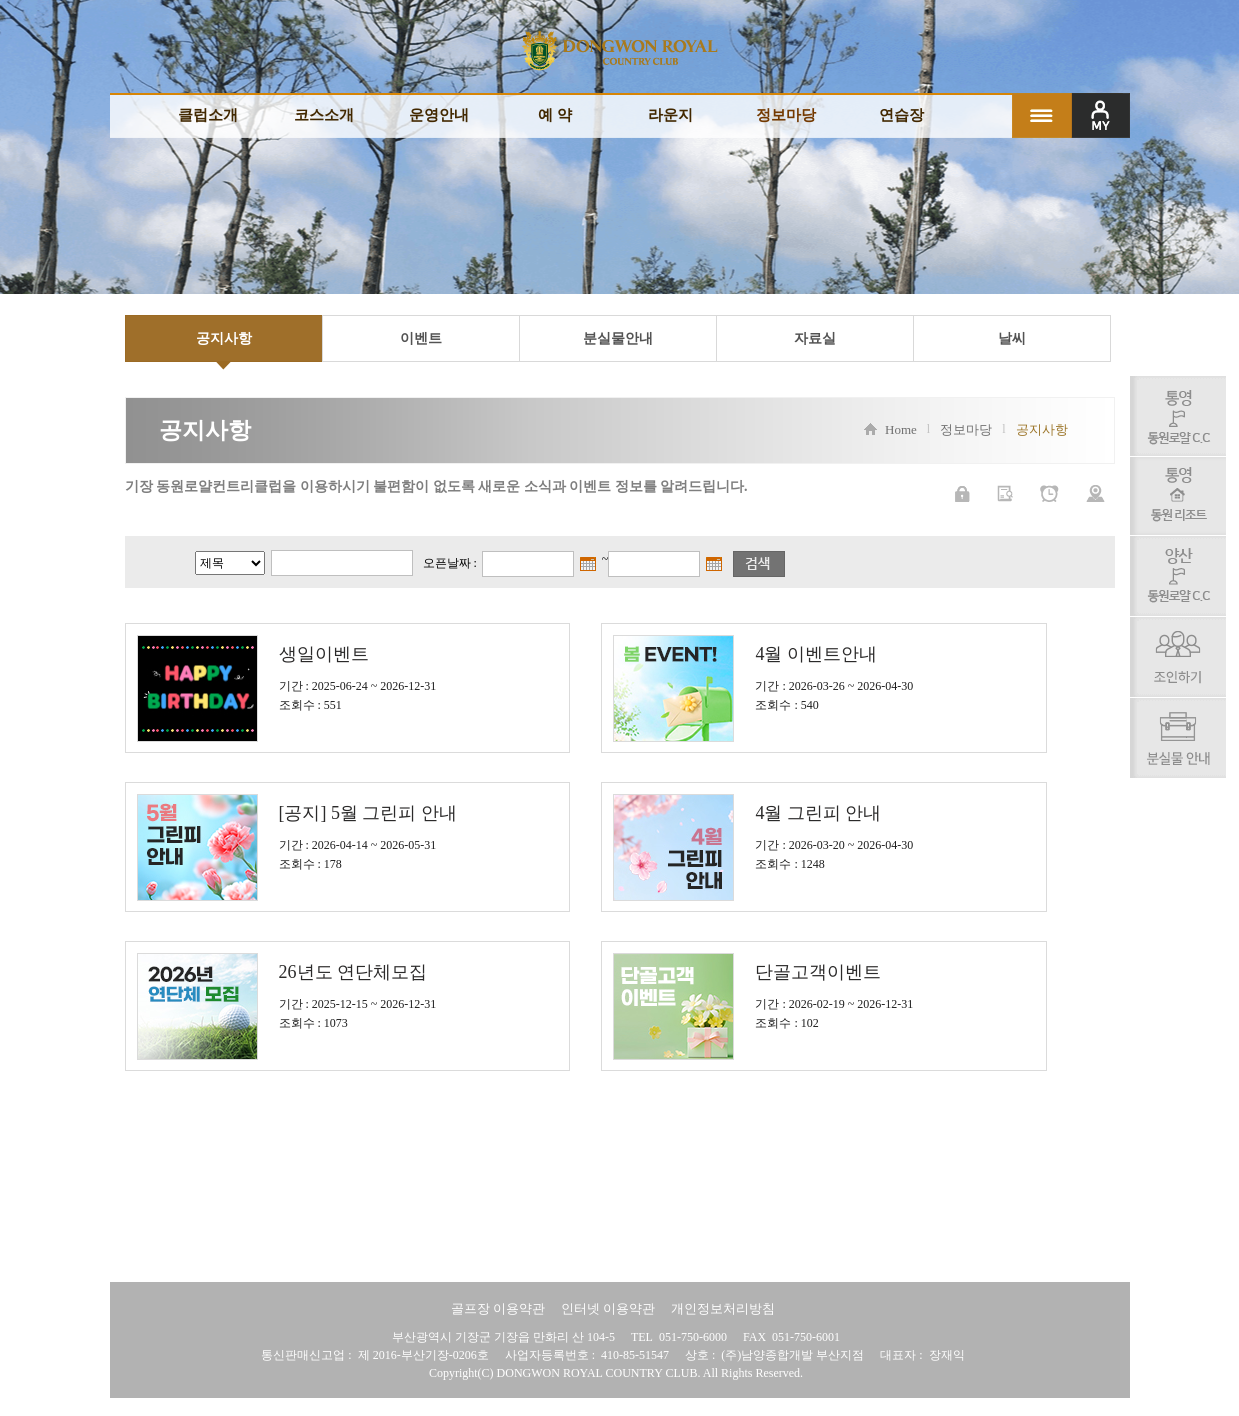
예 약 (555, 115)
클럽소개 (208, 115)
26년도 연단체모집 (353, 972)
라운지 (670, 115)
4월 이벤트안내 (816, 654)
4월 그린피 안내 (818, 813)
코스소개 (324, 115)
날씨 (1012, 338)
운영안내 (439, 115)
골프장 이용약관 (498, 1308)
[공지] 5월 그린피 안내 (368, 813)
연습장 (901, 115)
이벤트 (421, 338)
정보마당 (786, 115)
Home (890, 430)
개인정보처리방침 (723, 1308)
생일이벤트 (324, 654)
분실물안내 (618, 338)
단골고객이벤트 (818, 972)
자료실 (815, 338)
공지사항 (224, 338)
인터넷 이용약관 (608, 1308)
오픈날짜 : (450, 563)
